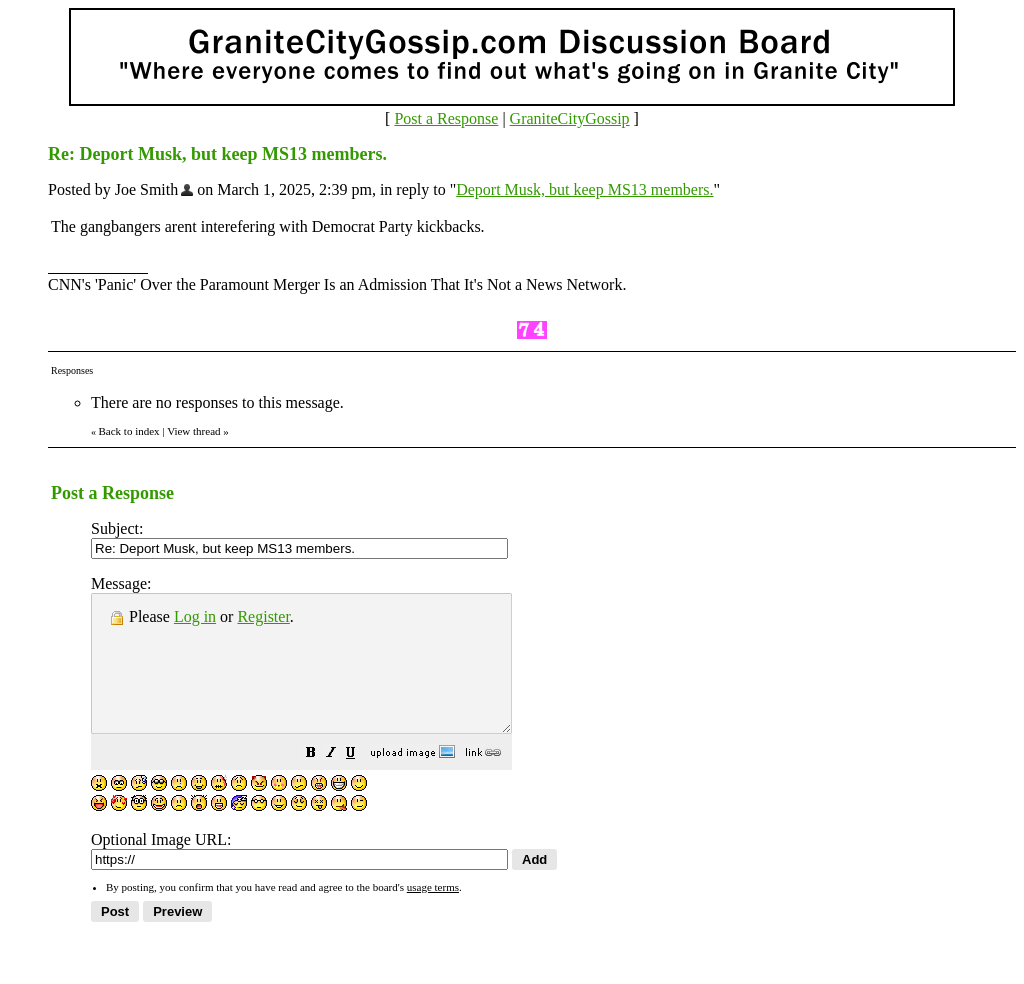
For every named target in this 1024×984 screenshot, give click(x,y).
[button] (361, 781)
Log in (195, 616)
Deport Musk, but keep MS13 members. (584, 189)
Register (263, 616)
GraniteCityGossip (570, 118)
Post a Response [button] (446, 118)
